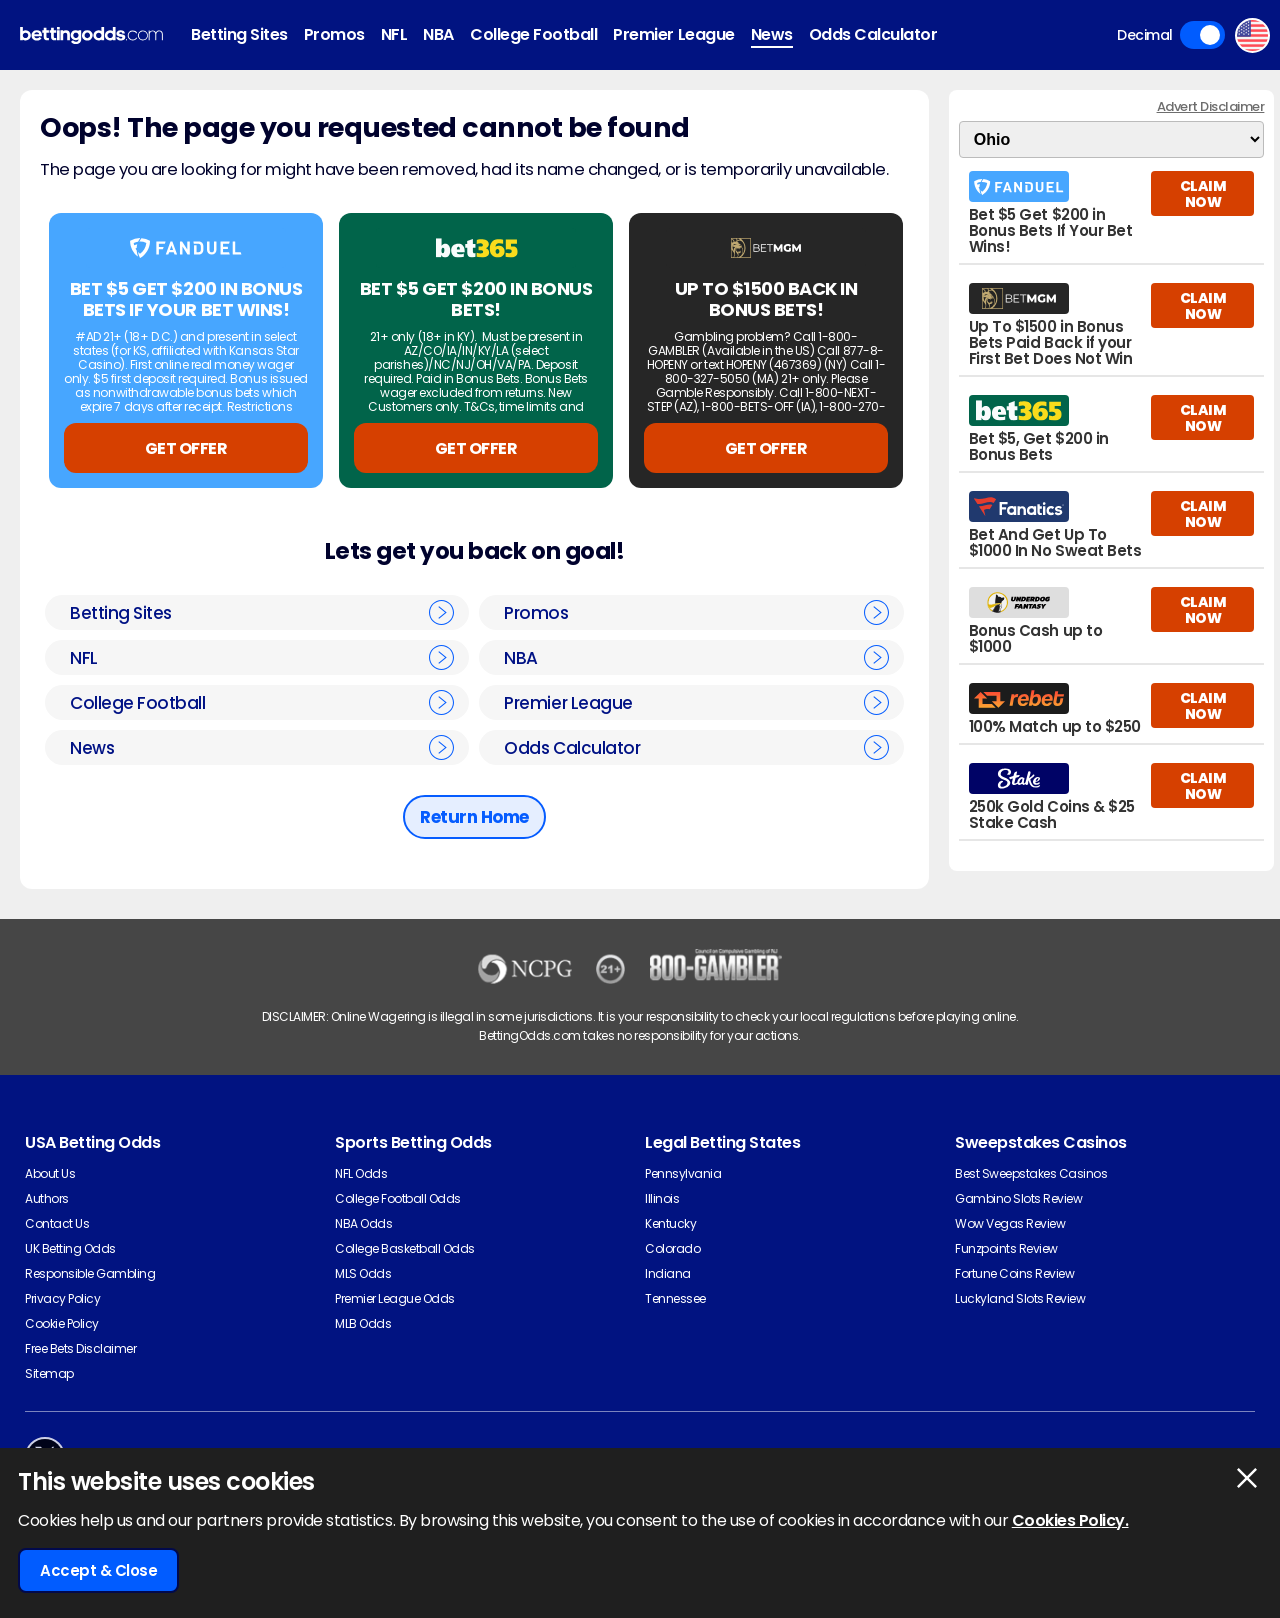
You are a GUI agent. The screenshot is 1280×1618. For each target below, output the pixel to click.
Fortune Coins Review (1014, 1273)
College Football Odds (398, 1198)
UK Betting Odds (70, 1248)
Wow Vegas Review (1010, 1223)
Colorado (672, 1248)
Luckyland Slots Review (1020, 1298)
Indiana (668, 1273)
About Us (50, 1173)
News (772, 34)
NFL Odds (361, 1173)
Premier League (673, 34)
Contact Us (57, 1223)
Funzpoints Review (1006, 1248)
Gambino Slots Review (1018, 1198)
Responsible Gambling (90, 1273)
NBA (438, 34)
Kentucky (670, 1223)
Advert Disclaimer (1211, 106)
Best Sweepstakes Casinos (1031, 1173)
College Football (533, 34)
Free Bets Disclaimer (80, 1348)
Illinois (662, 1198)
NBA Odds (363, 1223)
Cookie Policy (62, 1323)
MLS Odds (363, 1273)
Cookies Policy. (1070, 1520)
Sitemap (49, 1373)
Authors (47, 1198)
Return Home (474, 817)
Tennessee (675, 1298)
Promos (334, 34)
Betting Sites (239, 34)
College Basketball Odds (405, 1248)
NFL (394, 34)
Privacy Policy (62, 1298)
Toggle (1202, 35)
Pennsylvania (683, 1173)
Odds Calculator (873, 34)
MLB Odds (363, 1323)
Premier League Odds (395, 1298)
